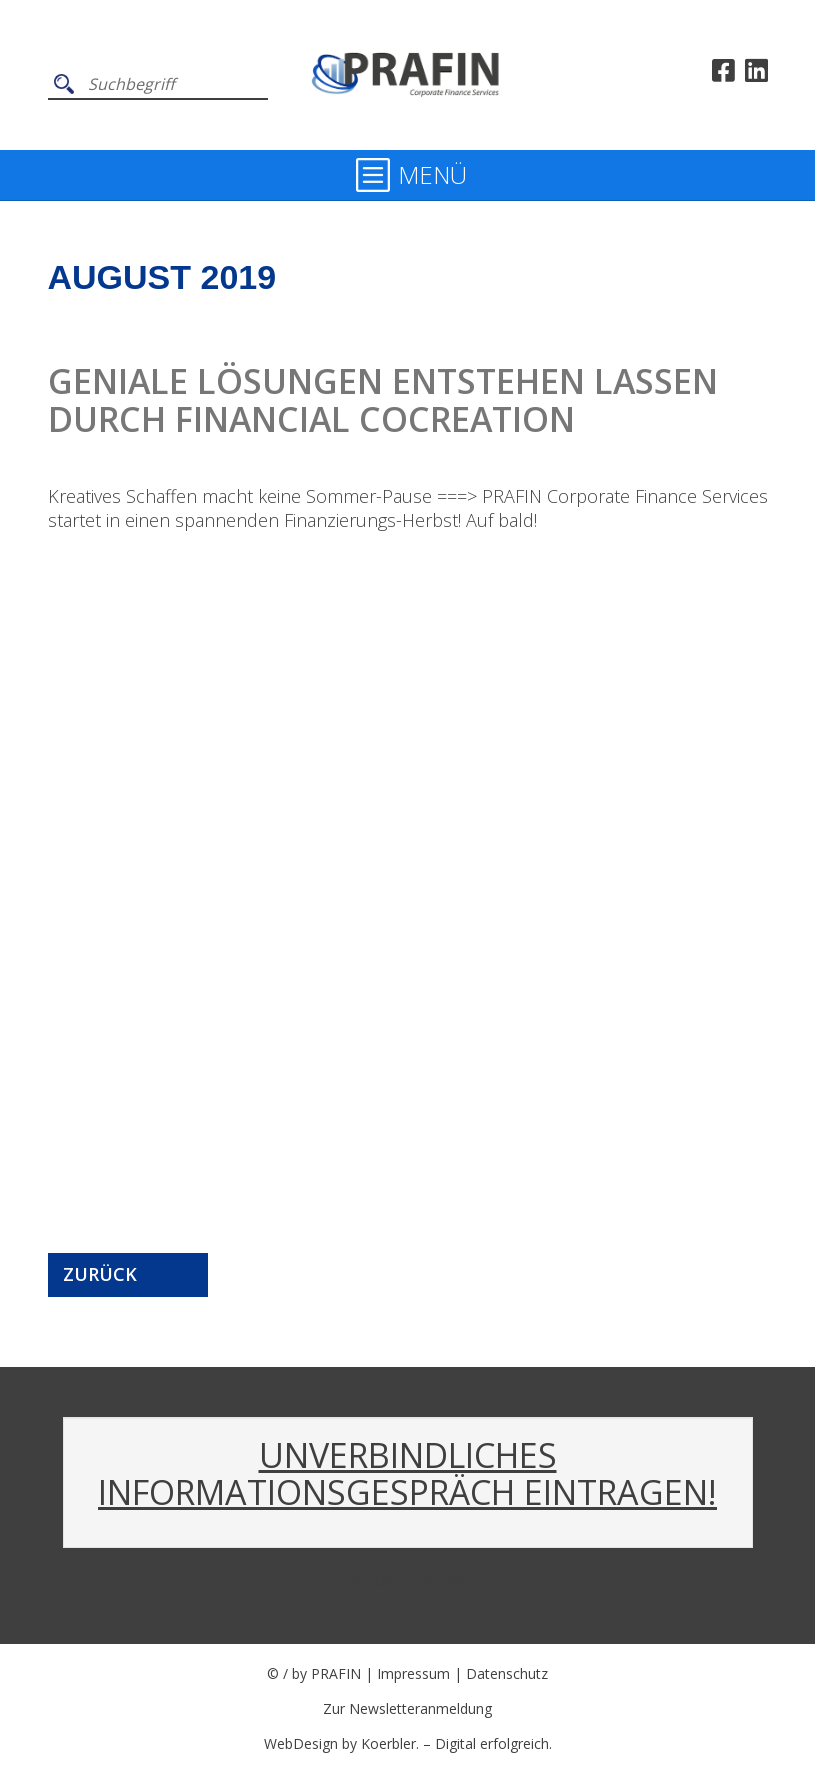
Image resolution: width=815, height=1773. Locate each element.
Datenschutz (507, 1673)
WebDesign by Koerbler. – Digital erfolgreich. (408, 1743)
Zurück (100, 1274)
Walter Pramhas (407, 1580)
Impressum (413, 1673)
